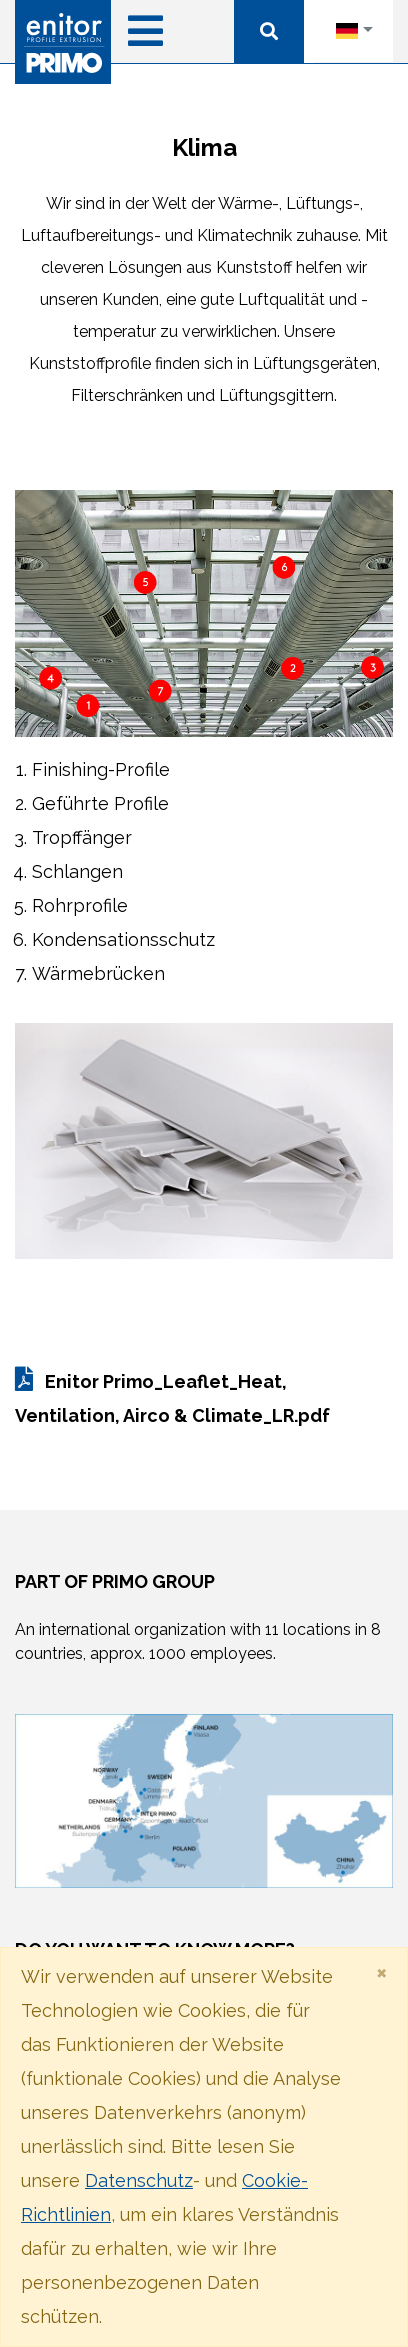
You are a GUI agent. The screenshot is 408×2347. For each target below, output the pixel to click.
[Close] (381, 1972)
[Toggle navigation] (145, 26)
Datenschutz (139, 2180)
